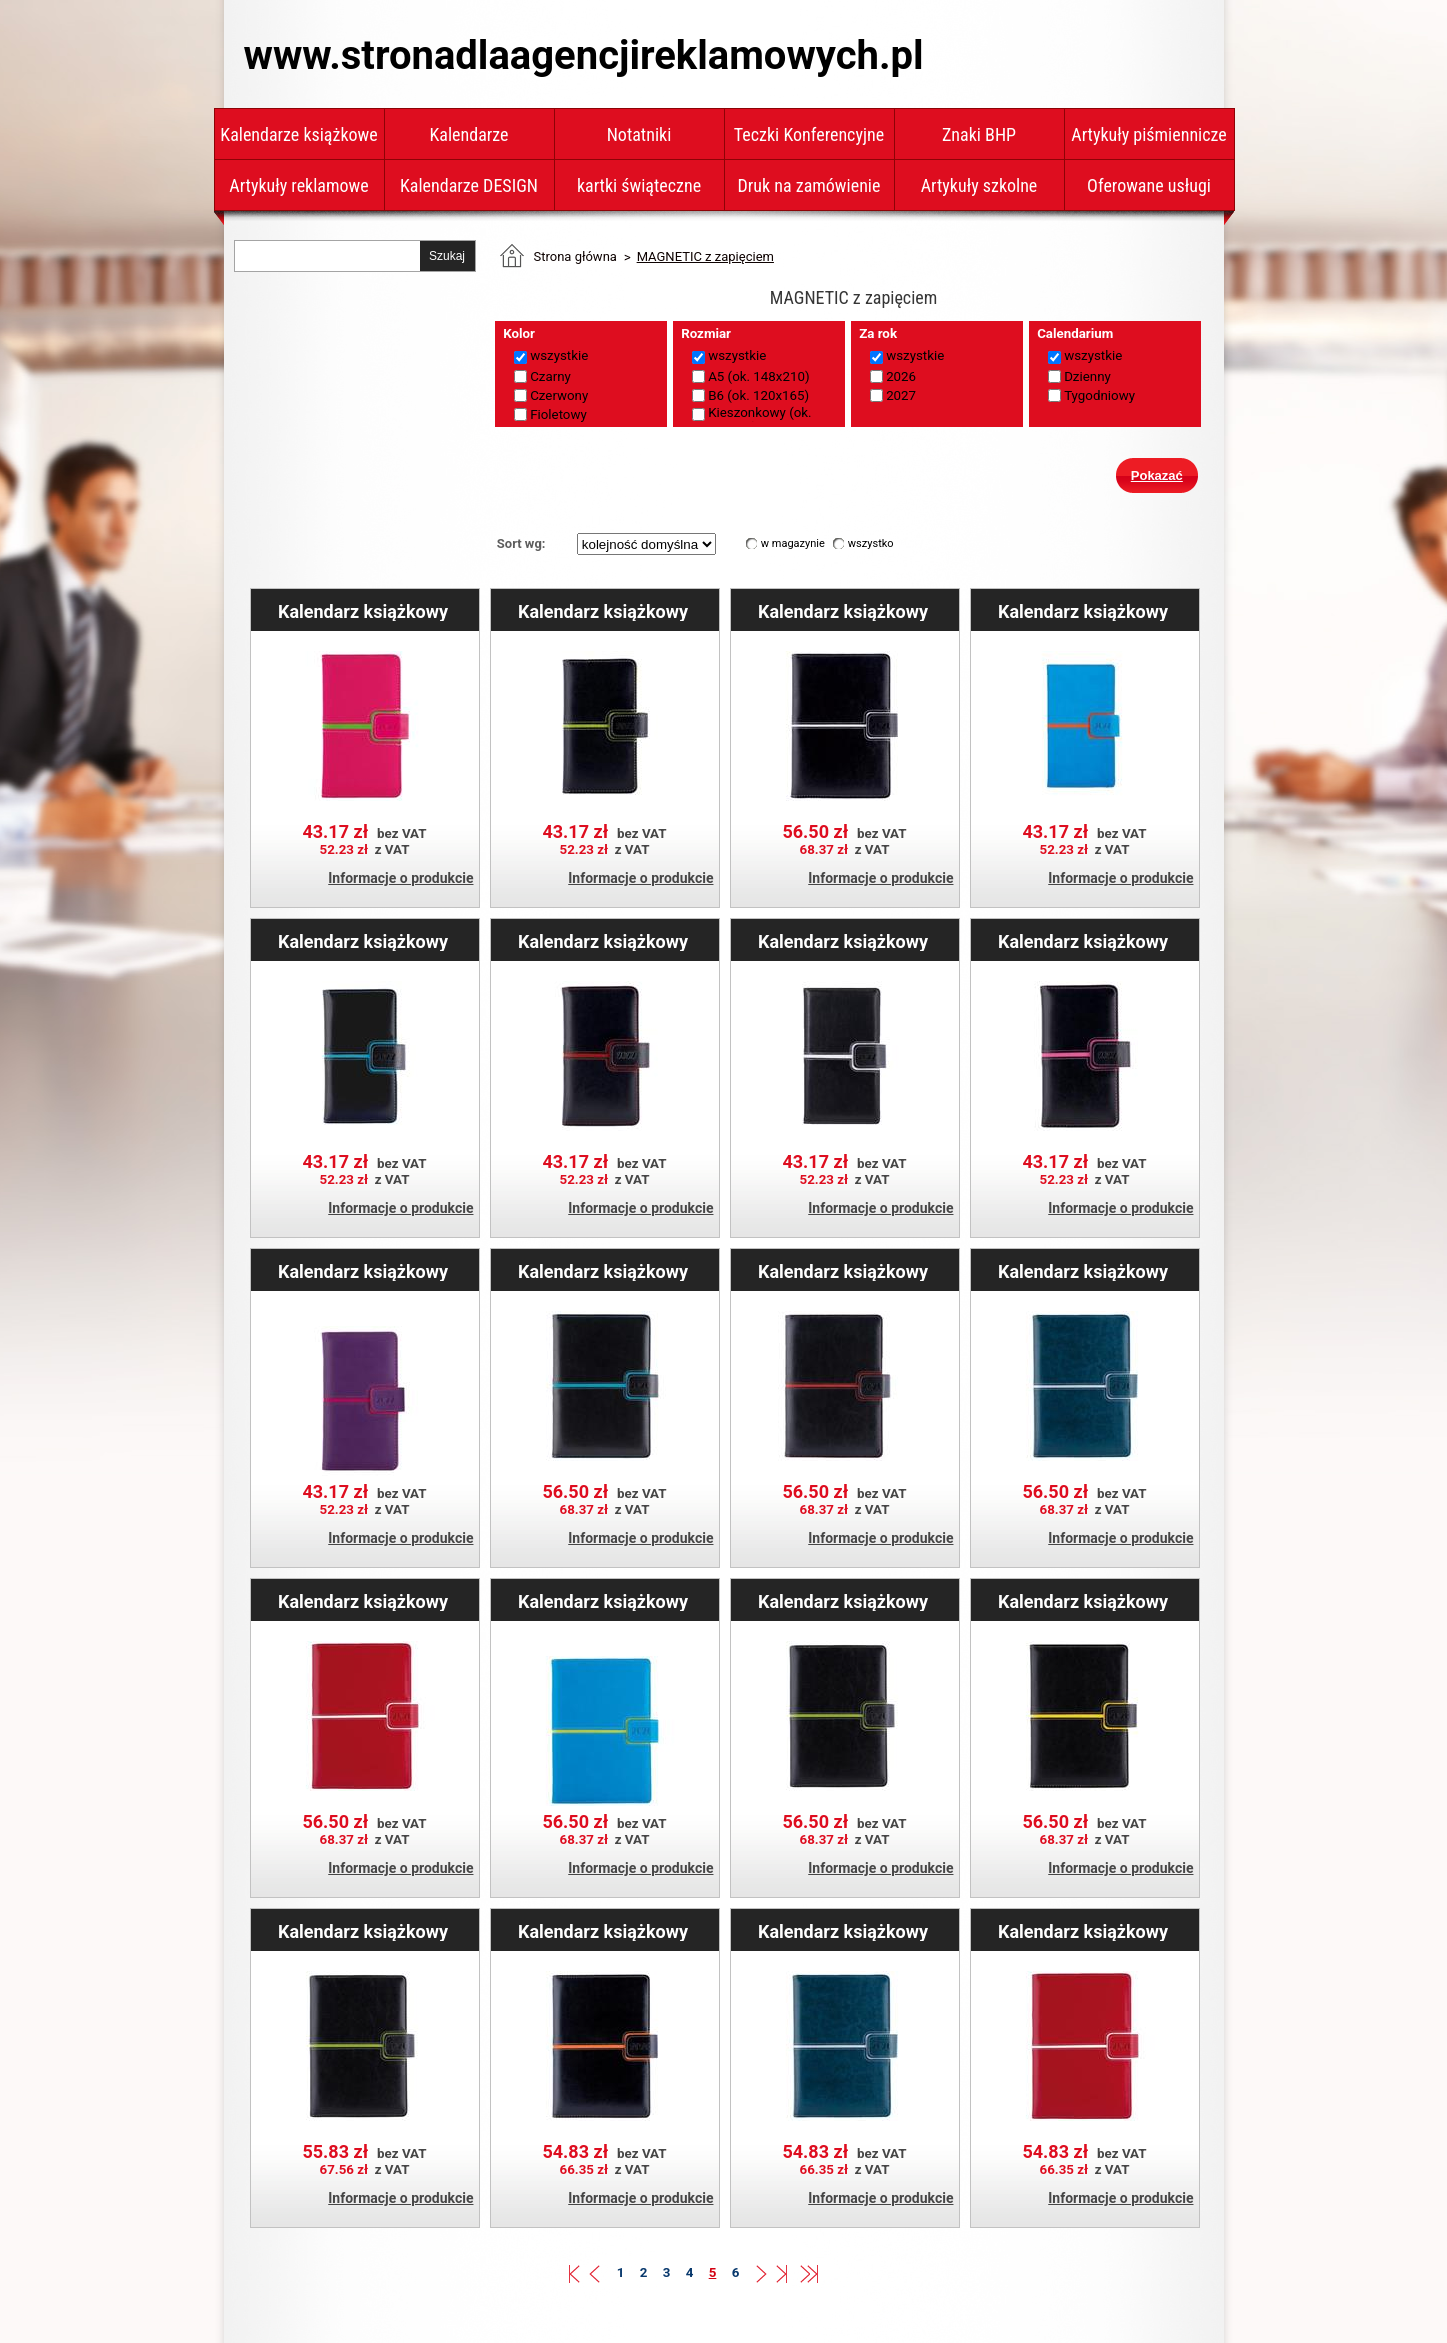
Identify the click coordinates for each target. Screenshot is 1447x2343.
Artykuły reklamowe (298, 185)
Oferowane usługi (1149, 185)
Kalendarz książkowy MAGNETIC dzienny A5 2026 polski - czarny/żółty (1083, 1601)
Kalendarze (469, 134)
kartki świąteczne (639, 185)
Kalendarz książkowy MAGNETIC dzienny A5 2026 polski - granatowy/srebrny (1083, 1271)
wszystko (871, 543)
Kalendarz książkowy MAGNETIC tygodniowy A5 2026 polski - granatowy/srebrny (843, 1931)
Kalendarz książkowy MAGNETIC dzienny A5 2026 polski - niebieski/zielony (603, 1601)
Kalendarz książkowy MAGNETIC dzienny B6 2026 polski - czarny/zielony (362, 1931)
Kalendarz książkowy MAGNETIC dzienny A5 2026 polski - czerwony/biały (363, 1601)
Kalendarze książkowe (298, 134)
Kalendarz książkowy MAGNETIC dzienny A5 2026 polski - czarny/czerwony (843, 1271)
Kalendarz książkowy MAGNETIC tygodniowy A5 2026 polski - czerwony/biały (1083, 1931)
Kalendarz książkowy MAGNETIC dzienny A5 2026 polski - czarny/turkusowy (603, 1271)
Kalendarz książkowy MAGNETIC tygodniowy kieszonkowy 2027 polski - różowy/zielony (363, 611)
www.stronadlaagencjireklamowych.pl (584, 55)
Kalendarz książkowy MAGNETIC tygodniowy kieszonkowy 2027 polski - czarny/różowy (1083, 941)
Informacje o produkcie (400, 878)
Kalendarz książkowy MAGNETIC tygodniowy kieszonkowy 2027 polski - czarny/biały (843, 941)
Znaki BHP (979, 134)
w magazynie (793, 543)
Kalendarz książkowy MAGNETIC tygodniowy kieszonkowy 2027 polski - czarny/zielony (603, 611)
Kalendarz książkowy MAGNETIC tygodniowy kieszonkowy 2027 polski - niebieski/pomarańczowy (1083, 611)
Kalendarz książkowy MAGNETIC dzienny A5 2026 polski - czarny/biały (843, 611)
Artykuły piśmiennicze (1149, 134)
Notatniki (639, 134)
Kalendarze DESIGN (469, 185)
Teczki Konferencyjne (809, 134)
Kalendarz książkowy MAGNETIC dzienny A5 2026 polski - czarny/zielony (843, 1601)
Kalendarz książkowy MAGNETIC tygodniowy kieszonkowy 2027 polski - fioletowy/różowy (363, 1271)
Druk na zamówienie (809, 185)
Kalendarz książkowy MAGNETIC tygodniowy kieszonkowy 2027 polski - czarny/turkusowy (363, 941)
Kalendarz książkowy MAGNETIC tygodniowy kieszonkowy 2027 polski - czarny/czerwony (603, 941)
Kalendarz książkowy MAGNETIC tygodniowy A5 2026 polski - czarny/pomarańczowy (603, 1931)
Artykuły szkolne (979, 185)
